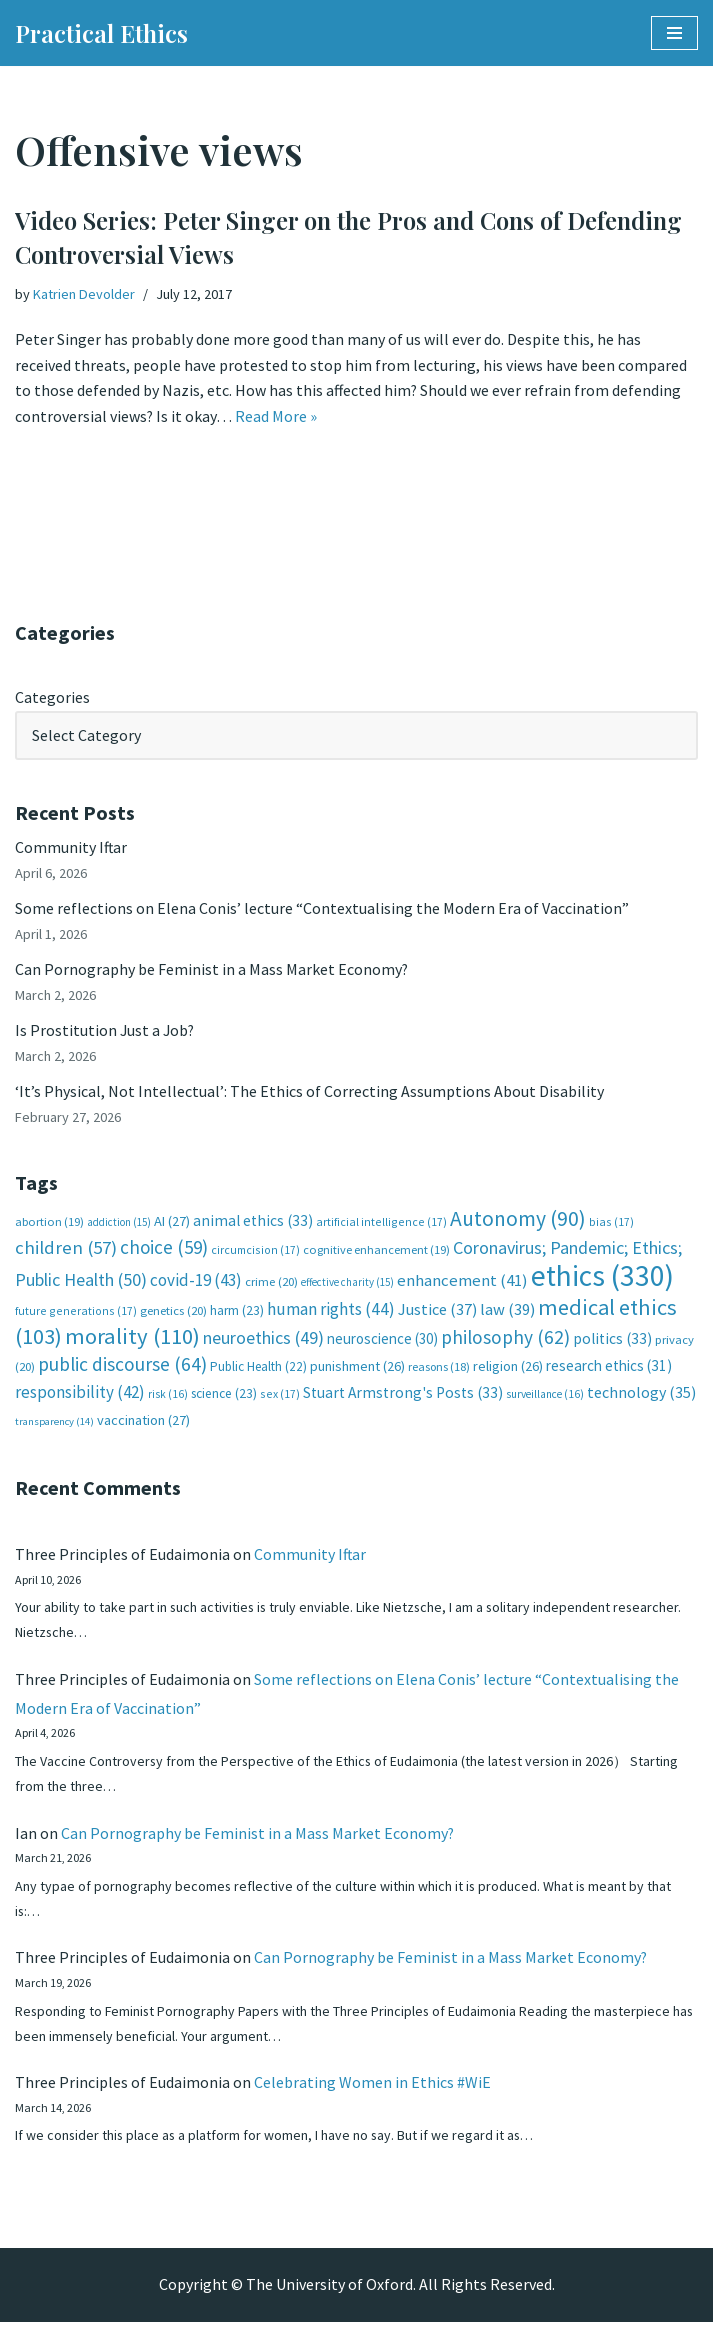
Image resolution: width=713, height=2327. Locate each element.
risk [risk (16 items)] (168, 1396)
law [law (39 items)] (507, 1311)
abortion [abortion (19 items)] (49, 1222)
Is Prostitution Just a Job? (106, 1031)
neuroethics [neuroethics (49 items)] (263, 1339)
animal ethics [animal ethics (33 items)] (253, 1221)
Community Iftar (71, 848)
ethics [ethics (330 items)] (602, 1277)
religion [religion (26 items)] (508, 1368)
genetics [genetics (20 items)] (173, 1312)
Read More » (277, 416)
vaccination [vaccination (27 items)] (143, 1423)
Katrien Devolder (84, 294)
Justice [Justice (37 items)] (437, 1311)
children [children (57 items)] (66, 1249)
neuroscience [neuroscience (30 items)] (382, 1340)
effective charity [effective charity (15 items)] (347, 1284)
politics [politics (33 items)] (612, 1340)
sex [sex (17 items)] (280, 1395)
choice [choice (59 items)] (164, 1249)
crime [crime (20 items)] (271, 1283)
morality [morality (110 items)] (132, 1338)
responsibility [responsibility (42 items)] (80, 1394)
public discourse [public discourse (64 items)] (122, 1366)
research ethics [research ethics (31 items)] (609, 1367)
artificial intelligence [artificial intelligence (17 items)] (381, 1222)
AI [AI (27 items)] (172, 1222)
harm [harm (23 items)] (237, 1312)
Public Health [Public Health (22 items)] (258, 1368)
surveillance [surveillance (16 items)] (545, 1396)
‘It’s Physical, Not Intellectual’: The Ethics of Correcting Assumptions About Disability (309, 1093)
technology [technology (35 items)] (641, 1394)
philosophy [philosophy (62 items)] (505, 1339)
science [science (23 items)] (224, 1395)
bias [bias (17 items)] (611, 1222)
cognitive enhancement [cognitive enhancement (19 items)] (376, 1251)
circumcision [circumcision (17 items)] (255, 1251)
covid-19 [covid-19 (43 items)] (196, 1282)
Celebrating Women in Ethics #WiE (372, 2087)
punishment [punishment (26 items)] (357, 1368)
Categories (52, 697)
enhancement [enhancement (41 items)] (462, 1282)
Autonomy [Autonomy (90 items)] (518, 1219)
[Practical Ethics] (101, 33)
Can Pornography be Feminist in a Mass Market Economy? (212, 970)
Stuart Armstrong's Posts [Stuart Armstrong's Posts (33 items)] (403, 1394)
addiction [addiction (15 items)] (119, 1223)
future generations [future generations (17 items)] (76, 1312)
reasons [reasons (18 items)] (439, 1368)
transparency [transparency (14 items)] (54, 1424)
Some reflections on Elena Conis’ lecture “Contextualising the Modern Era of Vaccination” (322, 909)
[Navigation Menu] (674, 33)
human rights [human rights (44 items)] (331, 1311)
